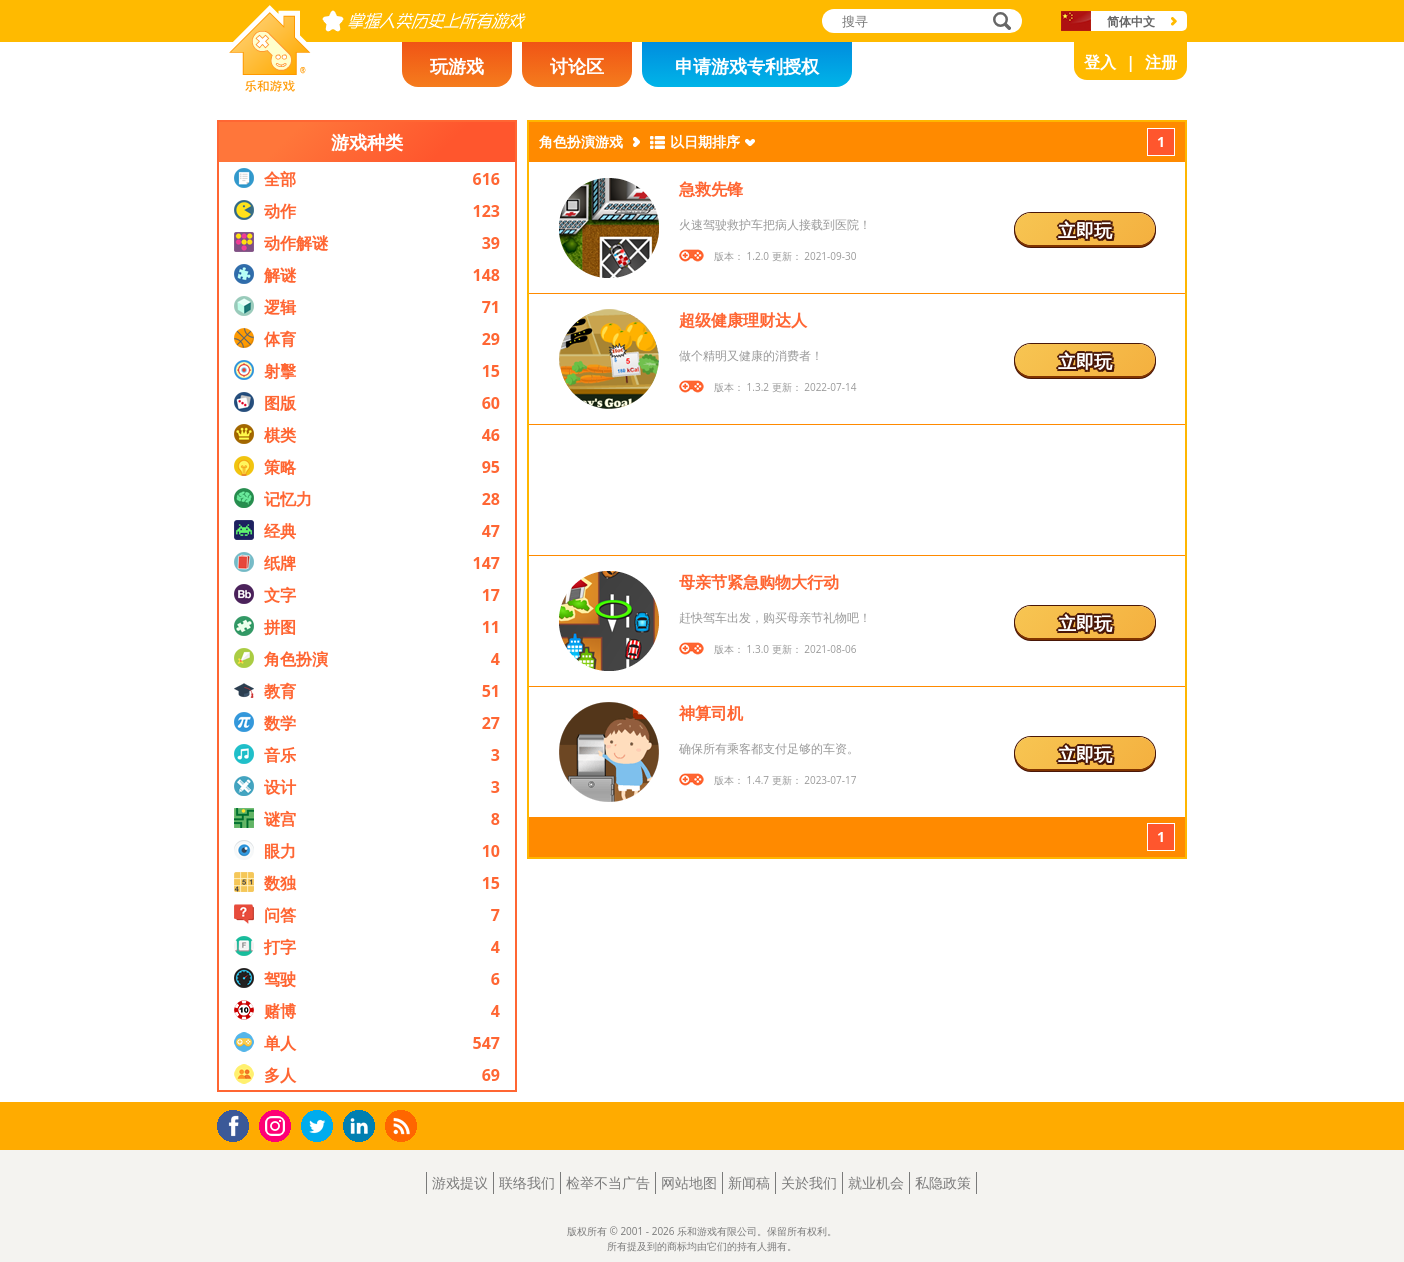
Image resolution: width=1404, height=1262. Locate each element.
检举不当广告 (608, 1182)
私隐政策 (943, 1182)
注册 (1161, 62)
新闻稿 (749, 1182)
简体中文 (1131, 21)
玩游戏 (457, 66)
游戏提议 (460, 1182)
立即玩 (1085, 230)
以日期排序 (705, 141)
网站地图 (689, 1182)
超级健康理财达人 (743, 320)
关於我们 (809, 1182)
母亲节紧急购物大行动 (759, 582)
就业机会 (876, 1182)
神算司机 (711, 713)
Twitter (321, 1127)
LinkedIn (362, 1126)
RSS (403, 1125)
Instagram (278, 1124)
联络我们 (527, 1182)
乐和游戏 (254, 86)
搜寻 (999, 22)
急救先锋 (711, 189)
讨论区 (577, 66)
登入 (1100, 62)
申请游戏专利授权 (747, 66)
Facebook (238, 1123)
